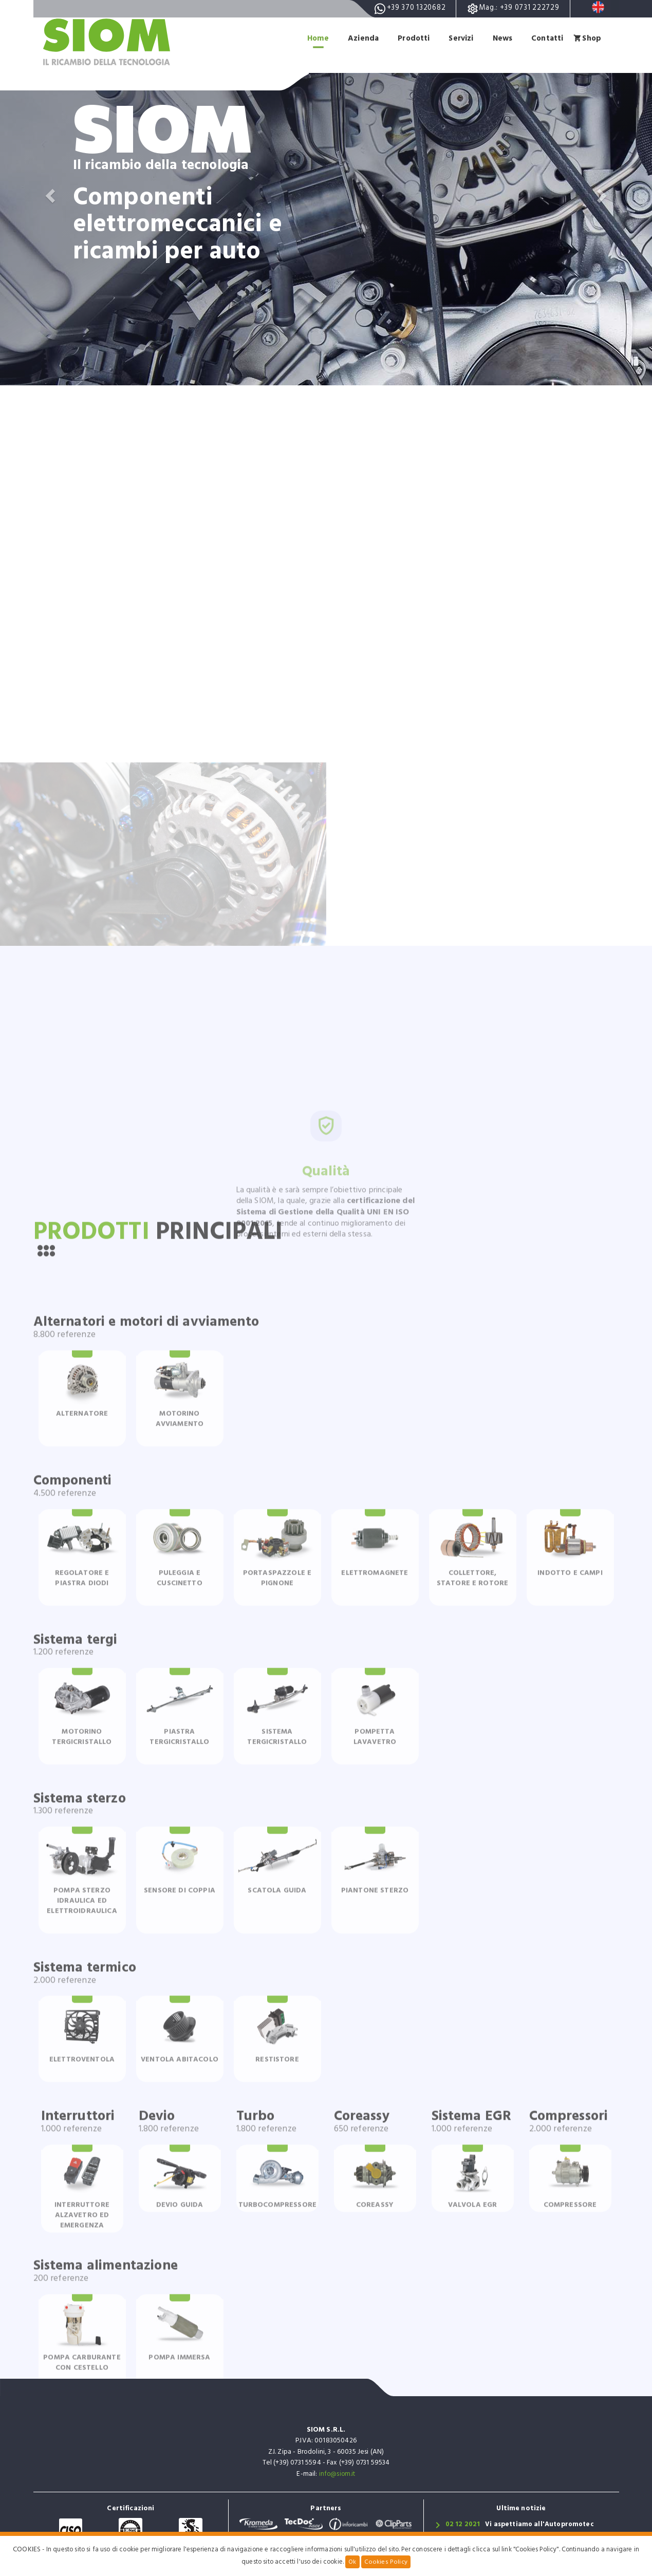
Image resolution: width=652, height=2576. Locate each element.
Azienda (356, 38)
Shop (591, 38)
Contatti (545, 38)
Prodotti (408, 38)
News (499, 38)
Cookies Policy (385, 2561)
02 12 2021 (462, 2525)
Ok (353, 2561)
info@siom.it (337, 2475)
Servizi (457, 38)
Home (311, 38)
